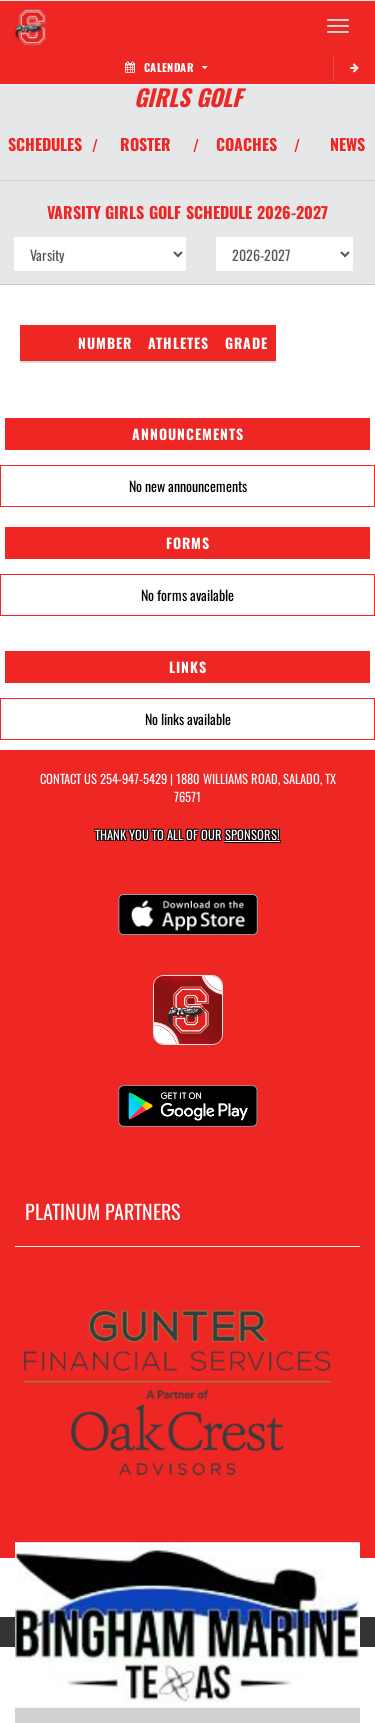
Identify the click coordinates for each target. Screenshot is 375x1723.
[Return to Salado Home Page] (30, 26)
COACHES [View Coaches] (246, 144)
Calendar (166, 67)
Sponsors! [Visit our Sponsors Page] (252, 834)
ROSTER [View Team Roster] (145, 144)
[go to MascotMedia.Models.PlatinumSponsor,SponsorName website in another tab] (187, 1396)
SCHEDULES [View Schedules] (45, 144)
